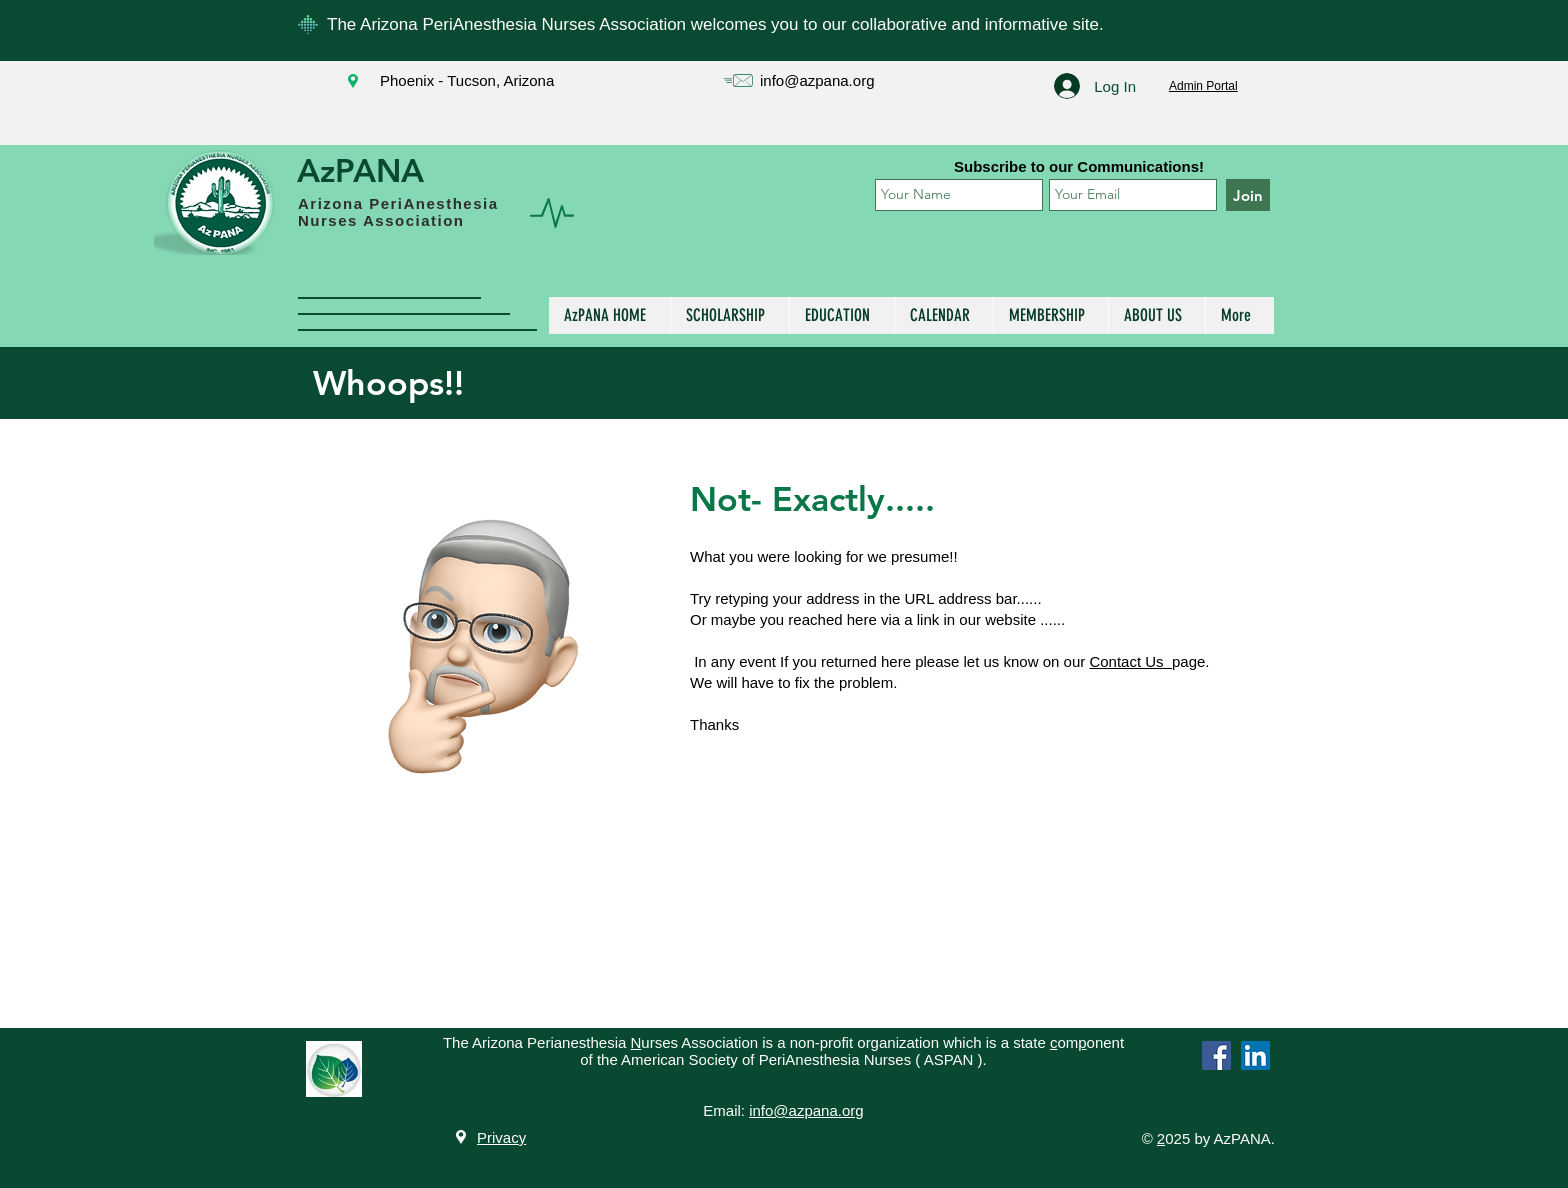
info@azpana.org (817, 80)
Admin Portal (1203, 86)
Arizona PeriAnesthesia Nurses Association (398, 212)
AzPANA (360, 170)
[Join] (1248, 195)
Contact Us (1130, 661)
